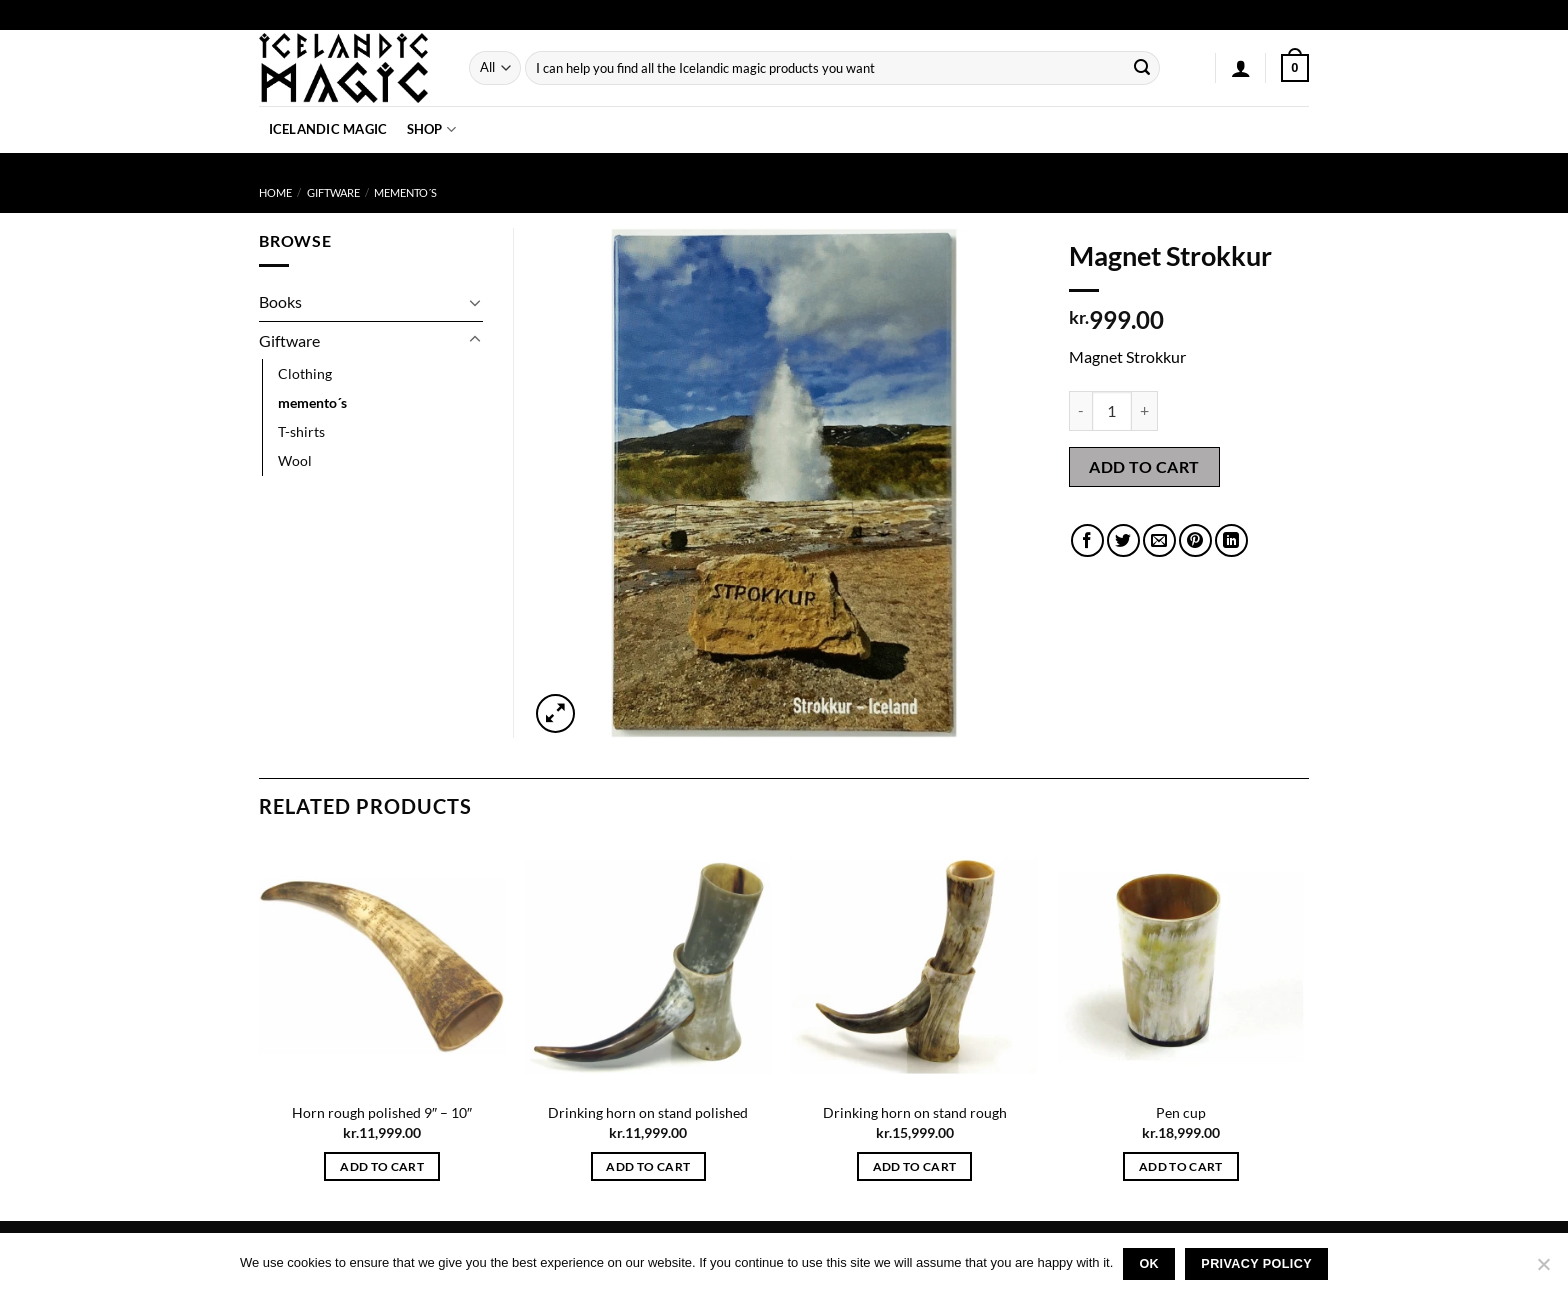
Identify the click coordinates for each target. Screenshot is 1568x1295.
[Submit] (1142, 68)
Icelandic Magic (328, 129)
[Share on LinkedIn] (1231, 540)
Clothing (305, 373)
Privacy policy (1256, 1264)
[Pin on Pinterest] (1195, 540)
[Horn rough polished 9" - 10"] (382, 966)
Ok (1149, 1264)
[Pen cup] (1181, 966)
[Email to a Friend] (1159, 540)
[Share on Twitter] (1123, 540)
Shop (431, 129)
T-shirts (301, 431)
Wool (295, 460)
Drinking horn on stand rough (915, 1112)
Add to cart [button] (382, 1166)
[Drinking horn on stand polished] (648, 966)
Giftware (333, 192)
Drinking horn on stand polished (648, 1112)
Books (280, 301)
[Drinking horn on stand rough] (914, 966)
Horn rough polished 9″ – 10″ (382, 1112)
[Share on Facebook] (1087, 540)
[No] (1543, 1270)
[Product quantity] (1112, 411)
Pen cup (1181, 1112)
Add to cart (1144, 466)
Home (275, 192)
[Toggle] (475, 302)
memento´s (405, 192)
